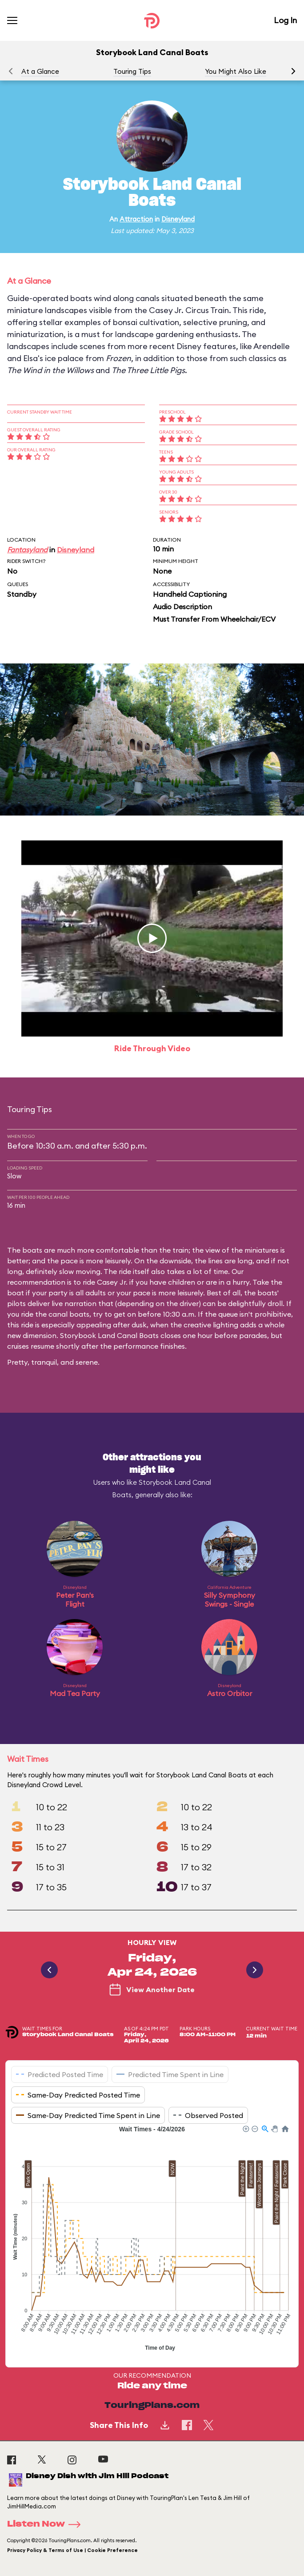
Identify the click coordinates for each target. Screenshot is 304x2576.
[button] (293, 71)
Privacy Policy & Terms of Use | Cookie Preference (72, 2550)
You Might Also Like (235, 71)
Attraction (136, 219)
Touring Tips (132, 71)
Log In (285, 20)
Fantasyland (27, 549)
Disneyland (178, 219)
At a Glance (40, 71)
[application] (152, 2239)
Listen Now (46, 2524)
